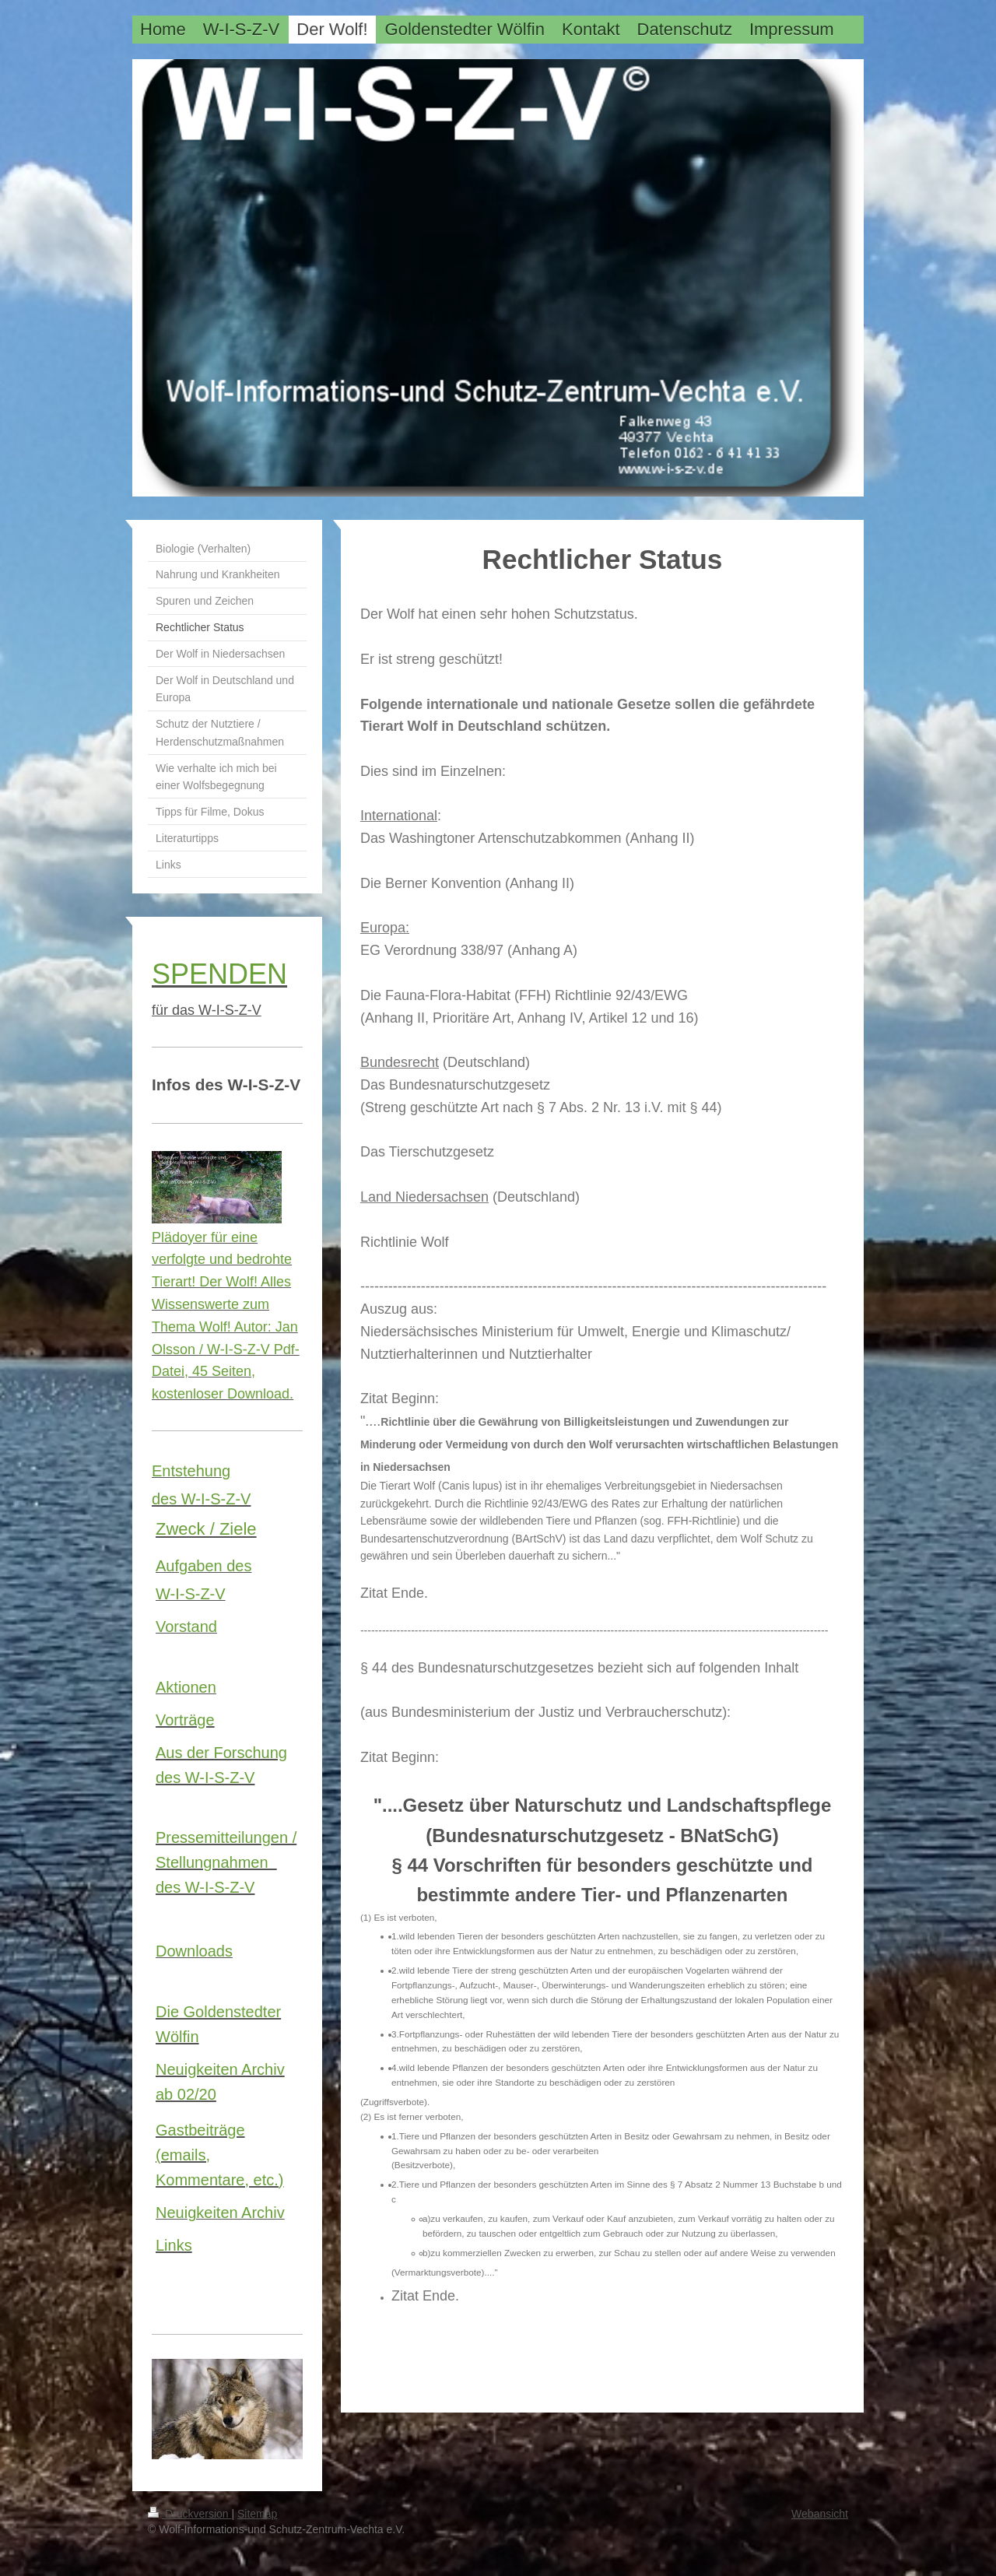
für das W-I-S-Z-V (206, 1010)
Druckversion (189, 2514)
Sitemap (257, 2514)
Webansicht (819, 2514)
